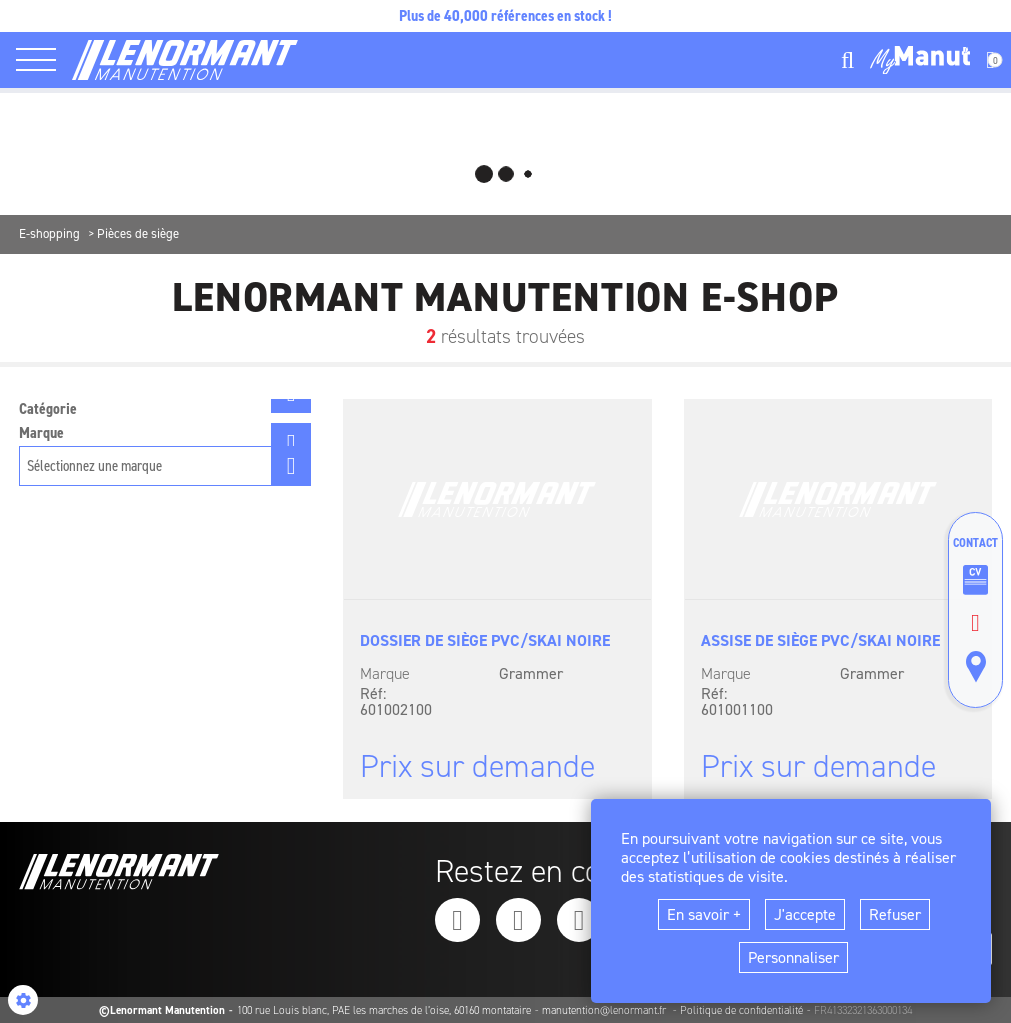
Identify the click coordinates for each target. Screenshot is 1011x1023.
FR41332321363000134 (863, 1010)
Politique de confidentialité (741, 1010)
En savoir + (704, 914)
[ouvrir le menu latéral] (44, 60)
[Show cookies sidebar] (23, 1000)
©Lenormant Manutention (162, 1010)
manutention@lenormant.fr (605, 1010)
